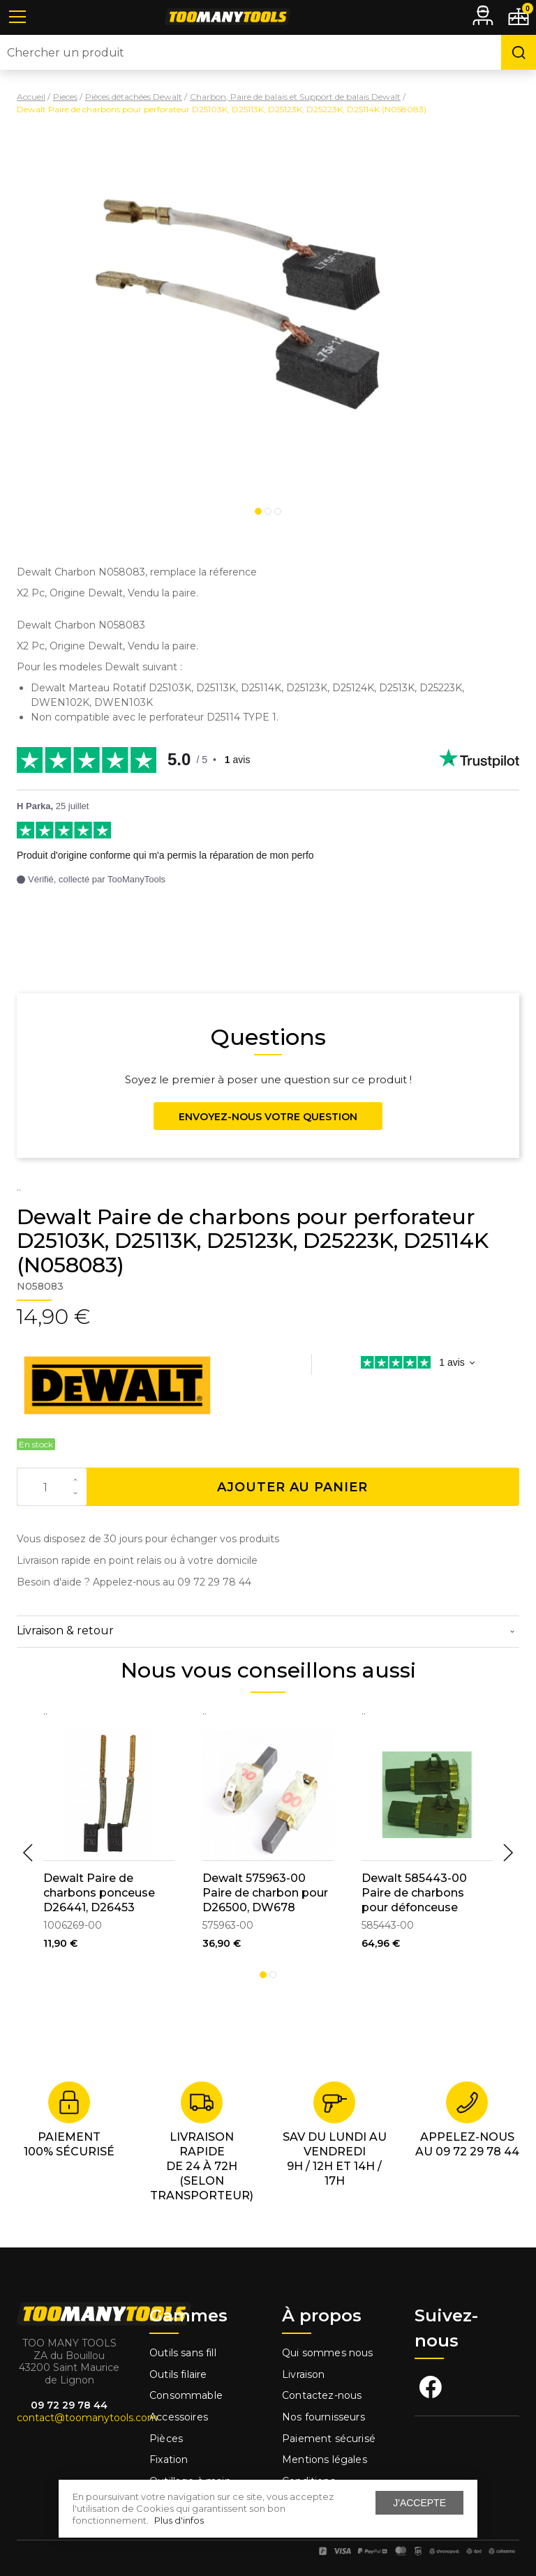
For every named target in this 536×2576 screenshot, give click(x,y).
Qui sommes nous (327, 2353)
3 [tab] (277, 511)
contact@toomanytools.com (87, 2417)
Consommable (186, 2395)
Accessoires (178, 2417)
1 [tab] (258, 511)
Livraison (303, 2374)
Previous (28, 1852)
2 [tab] (268, 511)
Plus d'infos (179, 2520)
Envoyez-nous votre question (268, 1116)
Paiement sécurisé (328, 2438)
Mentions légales (326, 2459)
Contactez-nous (322, 2395)
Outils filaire (178, 2374)
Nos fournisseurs (323, 2417)
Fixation (168, 2459)
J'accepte (419, 2502)
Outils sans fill (182, 2353)
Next (508, 1852)
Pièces (166, 2438)
